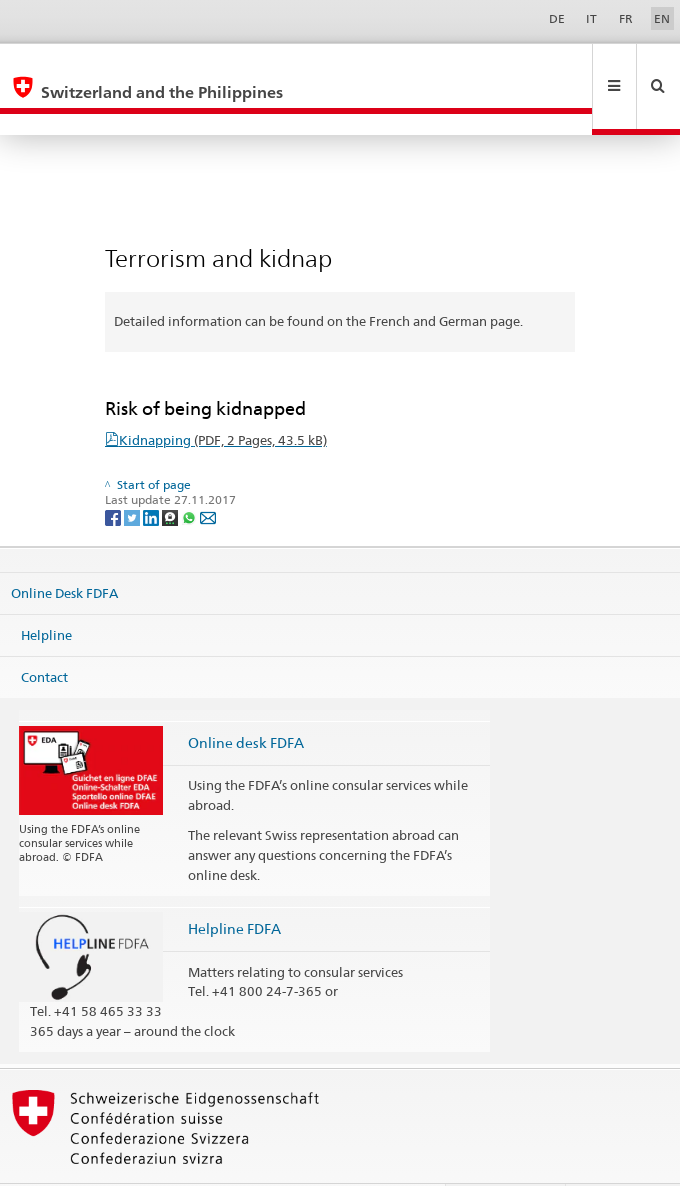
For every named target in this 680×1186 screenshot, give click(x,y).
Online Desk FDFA (64, 550)
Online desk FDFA (246, 699)
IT (591, 18)
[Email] (208, 473)
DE (557, 18)
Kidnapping (223, 397)
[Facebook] (114, 473)
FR (626, 18)
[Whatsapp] (190, 473)
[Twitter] (133, 473)
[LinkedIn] (152, 473)
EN (662, 18)
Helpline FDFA (234, 885)
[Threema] (171, 473)
